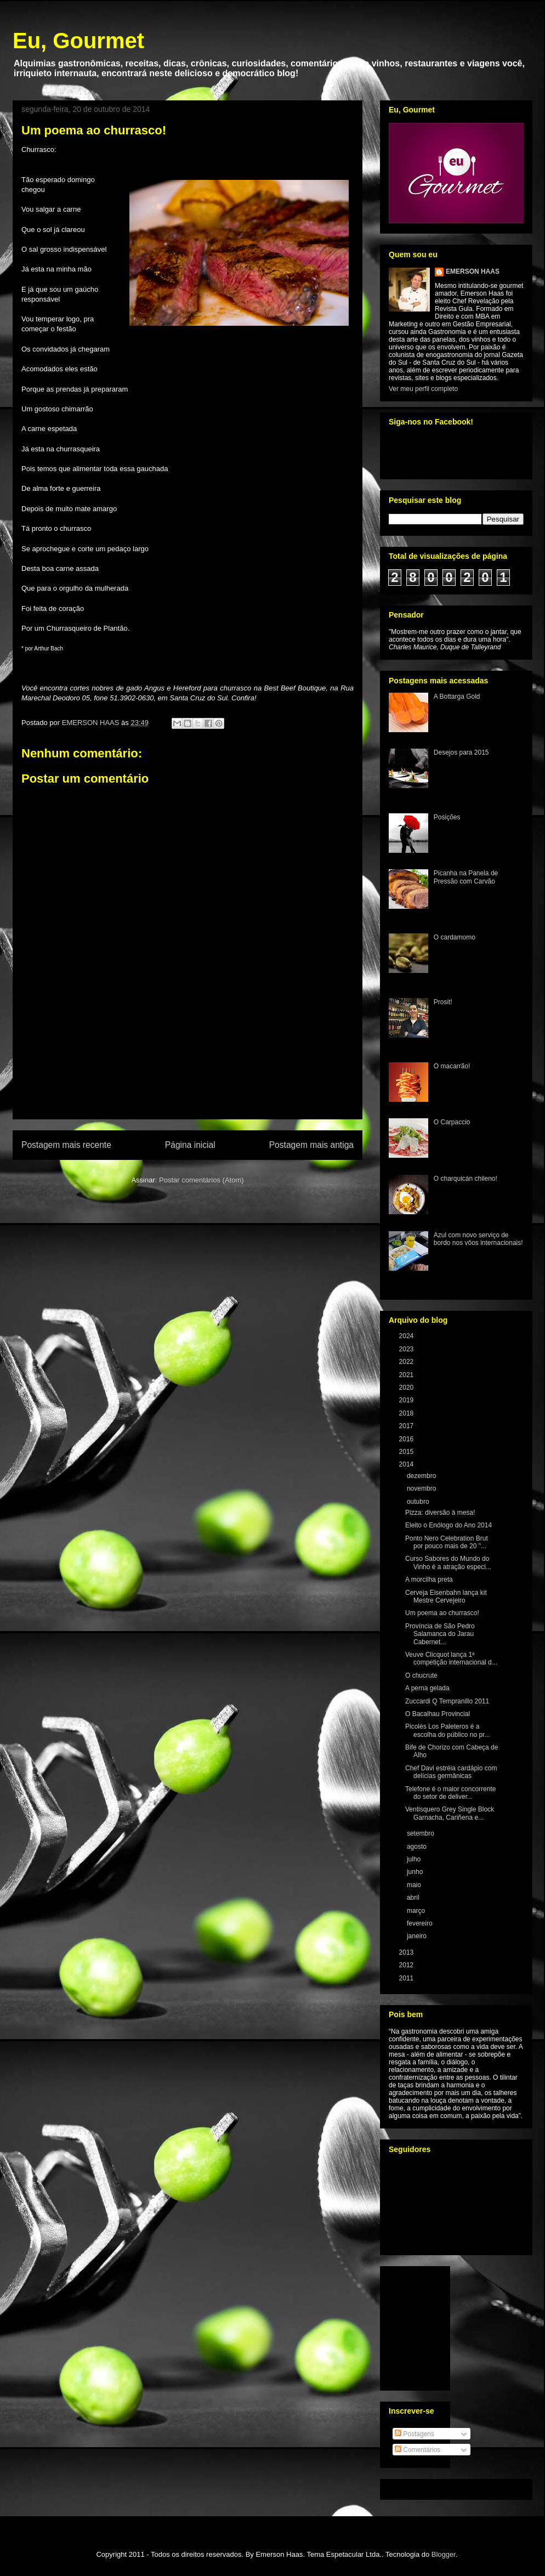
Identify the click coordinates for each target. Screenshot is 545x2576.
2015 (407, 1452)
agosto (417, 1846)
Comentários (417, 2450)
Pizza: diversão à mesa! (440, 1512)
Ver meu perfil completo (423, 389)
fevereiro (420, 1923)
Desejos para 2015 (461, 752)
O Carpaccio (452, 1122)
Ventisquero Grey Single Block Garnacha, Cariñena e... (449, 1813)
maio (415, 1885)
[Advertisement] (187, 1076)
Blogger (444, 2554)
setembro (421, 1833)
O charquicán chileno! (465, 1178)
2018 (407, 1413)
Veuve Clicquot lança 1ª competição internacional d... (451, 1658)
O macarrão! (452, 1066)
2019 (407, 1400)
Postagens (414, 2434)
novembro (422, 1488)
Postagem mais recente (66, 1145)
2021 (407, 1375)
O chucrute (421, 1675)
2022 (407, 1362)
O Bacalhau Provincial (437, 1714)
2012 (407, 1965)
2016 (407, 1439)
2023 (407, 1349)
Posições (447, 817)
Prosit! (443, 1002)
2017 (407, 1426)
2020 (407, 1387)
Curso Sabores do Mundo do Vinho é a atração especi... (448, 1562)
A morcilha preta (429, 1579)
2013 (407, 1952)
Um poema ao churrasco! (442, 1613)
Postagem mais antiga (311, 1145)
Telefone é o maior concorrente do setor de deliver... (450, 1793)
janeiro (417, 1936)
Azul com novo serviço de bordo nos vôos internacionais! (478, 1239)
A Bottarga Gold (457, 696)
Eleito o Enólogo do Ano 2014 (448, 1525)
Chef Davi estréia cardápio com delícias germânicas (451, 1772)
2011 (407, 1978)
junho (416, 1872)
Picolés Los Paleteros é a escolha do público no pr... (447, 1730)
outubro (419, 1501)
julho (415, 1859)
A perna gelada (427, 1688)
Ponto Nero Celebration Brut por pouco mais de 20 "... (446, 1542)
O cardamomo (454, 937)
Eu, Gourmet (78, 41)
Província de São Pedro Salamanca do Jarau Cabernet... (440, 1634)
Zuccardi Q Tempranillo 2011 (447, 1701)
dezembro (422, 1476)
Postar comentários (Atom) (201, 1180)
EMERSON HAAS (472, 271)
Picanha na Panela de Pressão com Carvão (466, 877)
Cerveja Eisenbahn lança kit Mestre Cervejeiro (446, 1596)
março (417, 1911)
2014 (407, 1464)
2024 (407, 1336)
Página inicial (190, 1145)
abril (414, 1897)
